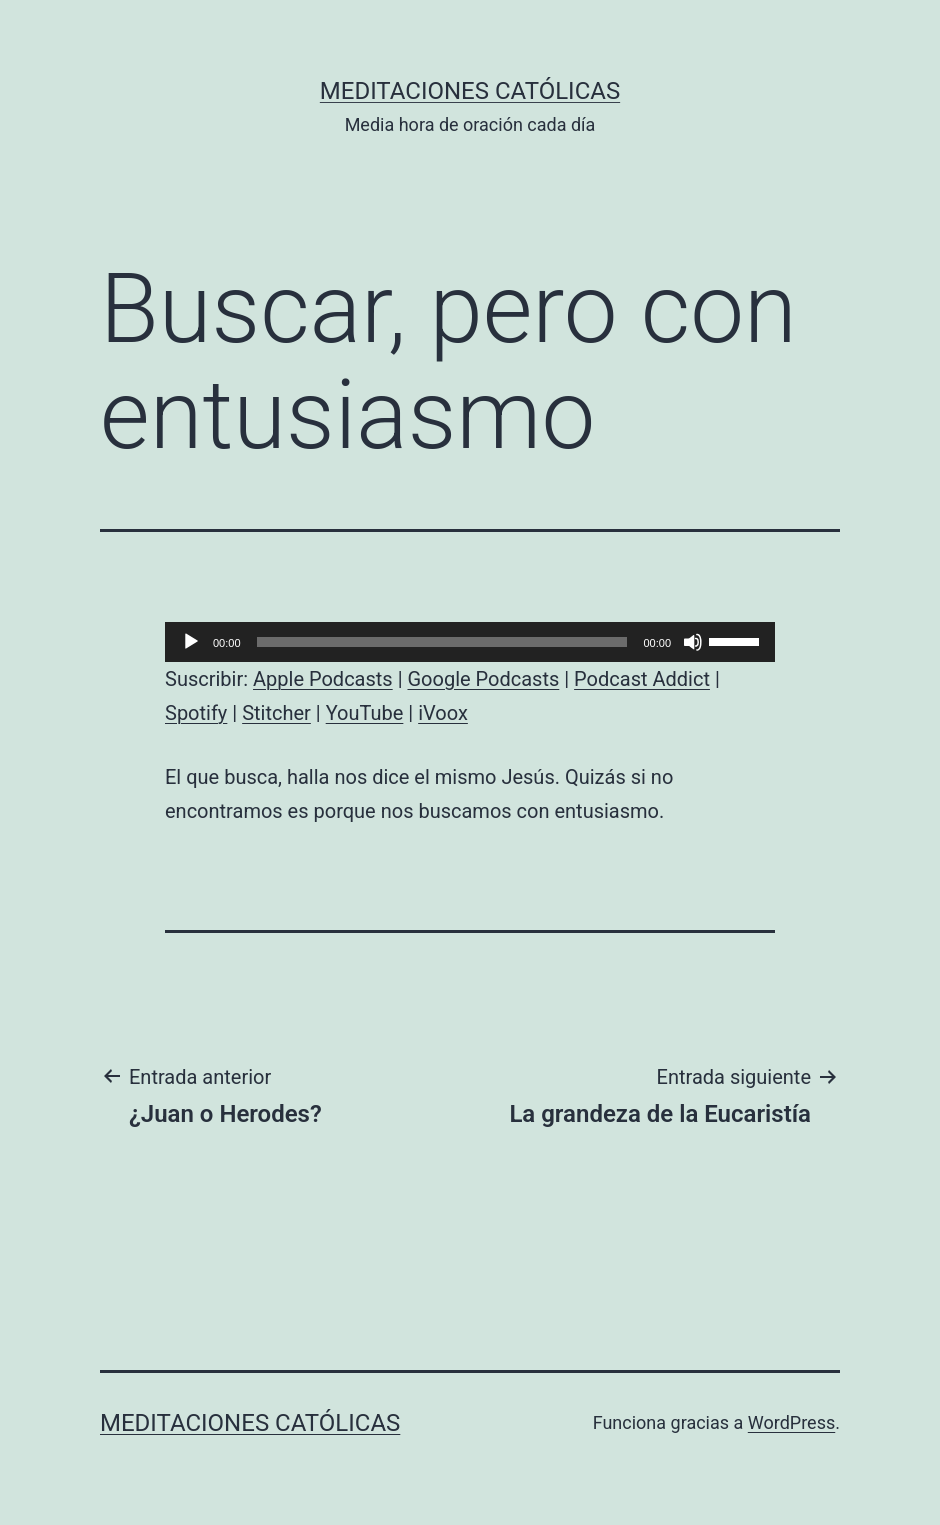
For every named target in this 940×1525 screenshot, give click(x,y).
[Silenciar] (693, 642)
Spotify (196, 713)
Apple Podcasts (323, 679)
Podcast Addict (642, 679)
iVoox (443, 713)
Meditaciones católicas (470, 91)
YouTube (365, 713)
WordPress (791, 1422)
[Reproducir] (191, 642)
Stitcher (276, 713)
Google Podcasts (483, 679)
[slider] (442, 642)
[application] (470, 642)
